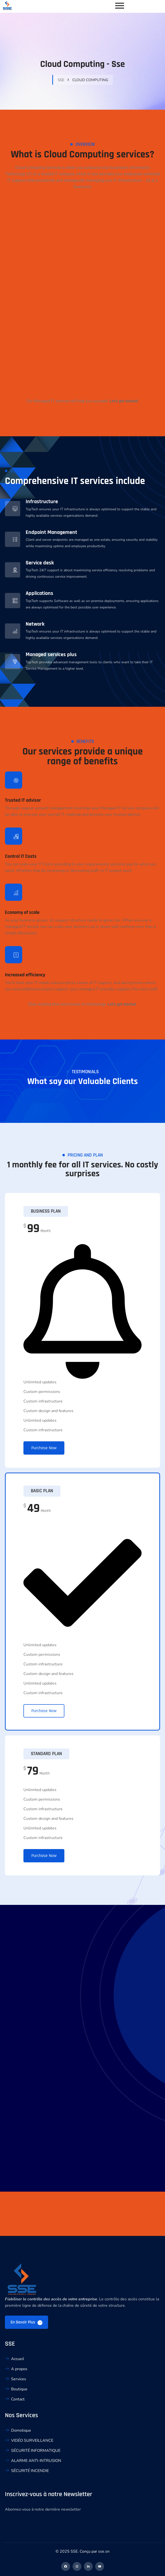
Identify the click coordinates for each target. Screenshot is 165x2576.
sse (61, 79)
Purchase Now (43, 1447)
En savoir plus (26, 2322)
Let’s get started (124, 400)
